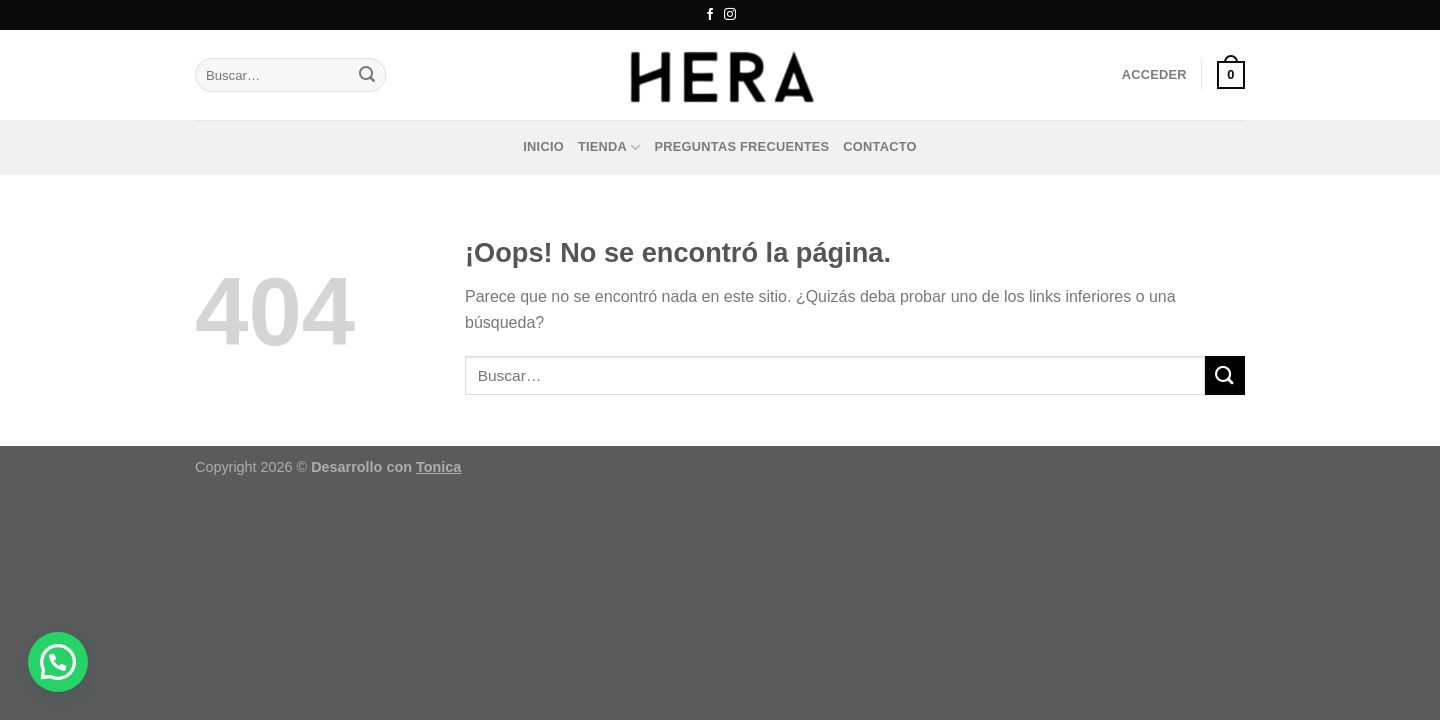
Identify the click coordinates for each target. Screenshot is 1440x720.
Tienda (609, 147)
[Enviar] (367, 75)
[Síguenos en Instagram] (730, 15)
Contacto (879, 146)
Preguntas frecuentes (742, 146)
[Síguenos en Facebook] (710, 15)
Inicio (543, 146)
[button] (58, 662)
